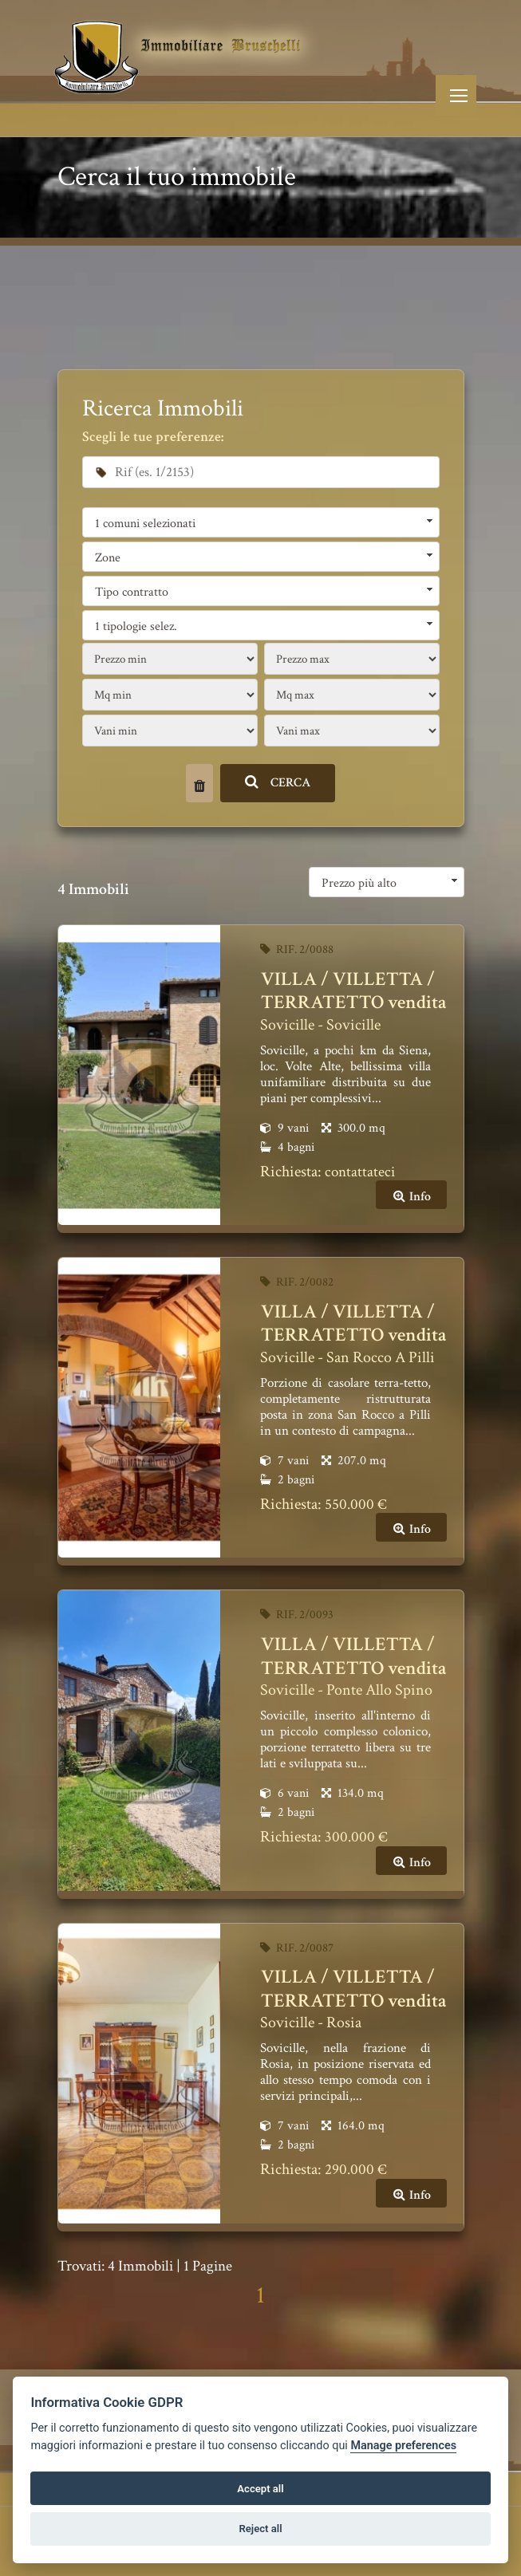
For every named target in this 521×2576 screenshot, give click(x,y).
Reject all (260, 2529)
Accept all (260, 2489)
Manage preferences (403, 2445)
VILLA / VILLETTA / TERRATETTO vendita (354, 991)
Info (411, 1196)
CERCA (278, 782)
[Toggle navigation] (456, 95)
